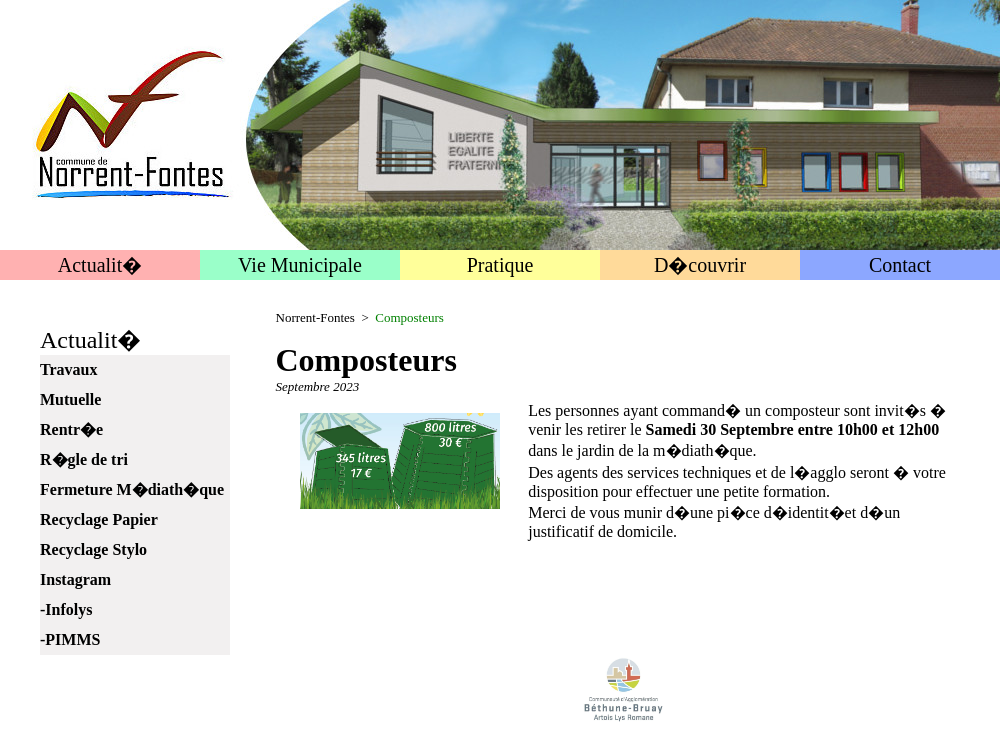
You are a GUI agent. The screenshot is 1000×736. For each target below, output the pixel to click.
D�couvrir (700, 265)
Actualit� (100, 265)
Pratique (500, 265)
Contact (900, 265)
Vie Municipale (300, 265)
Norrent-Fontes (315, 317)
